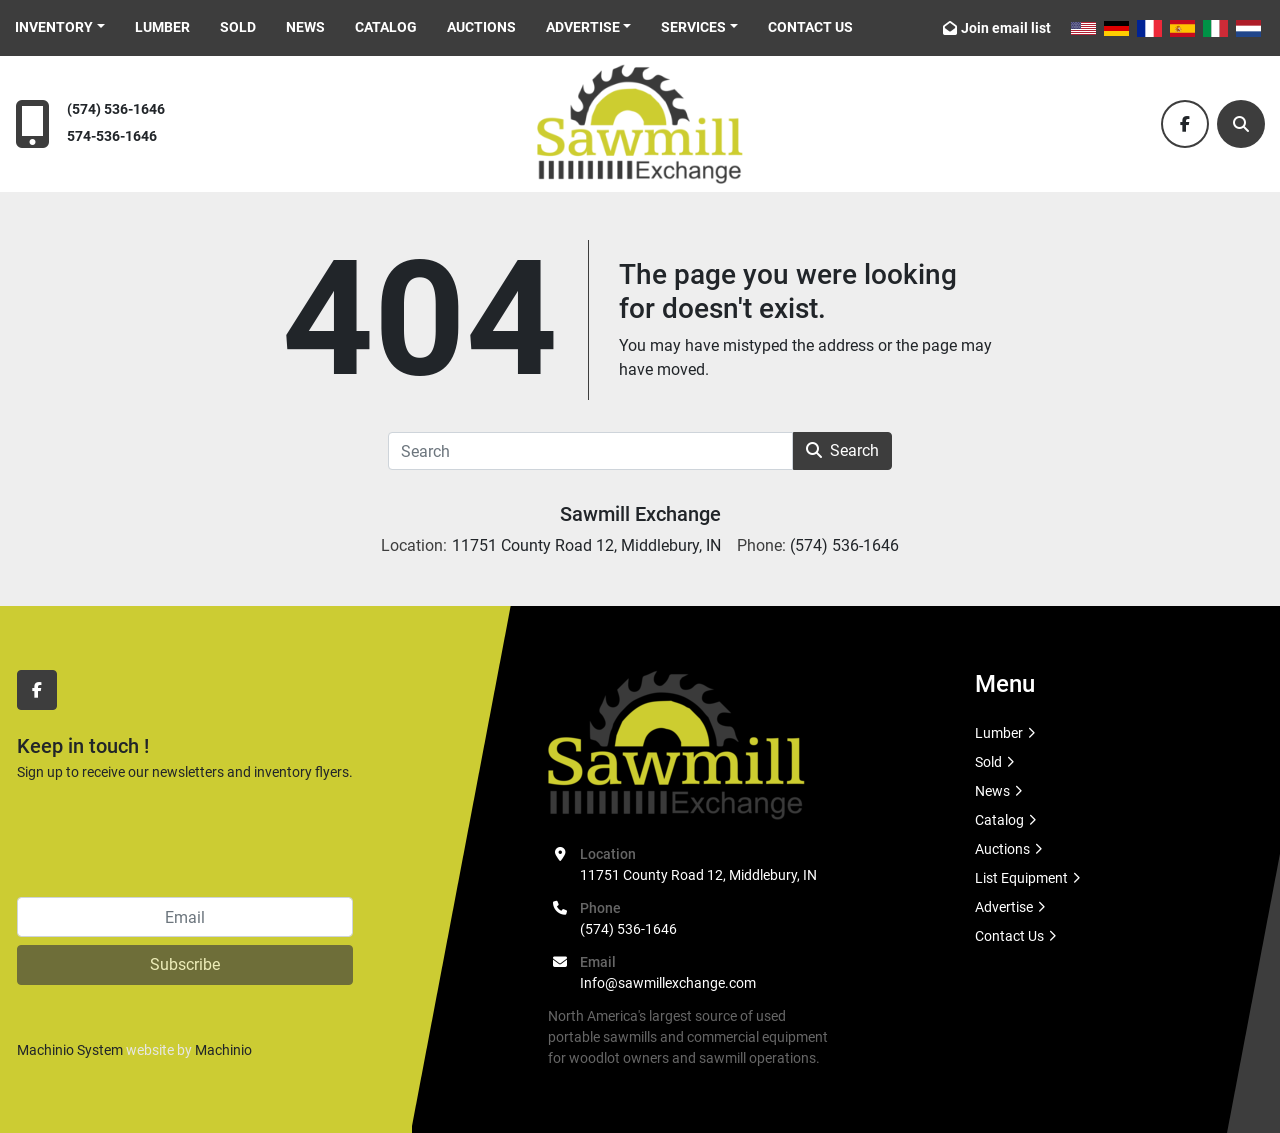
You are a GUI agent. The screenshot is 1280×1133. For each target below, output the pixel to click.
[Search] (1241, 124)
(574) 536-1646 (116, 109)
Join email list (1006, 28)
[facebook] (1185, 124)
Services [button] (693, 27)
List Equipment (1021, 878)
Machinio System (70, 1050)
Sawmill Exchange (640, 514)
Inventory (54, 27)
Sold (238, 27)
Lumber (162, 27)
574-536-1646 (112, 136)
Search (842, 450)
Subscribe (185, 964)
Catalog (386, 27)
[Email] (185, 917)
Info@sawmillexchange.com (668, 983)
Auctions (481, 27)
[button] (60, 27)
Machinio (223, 1050)
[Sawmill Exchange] (676, 744)
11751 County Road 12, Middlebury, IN (698, 875)
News (305, 27)
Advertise (583, 27)
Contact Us (810, 27)
